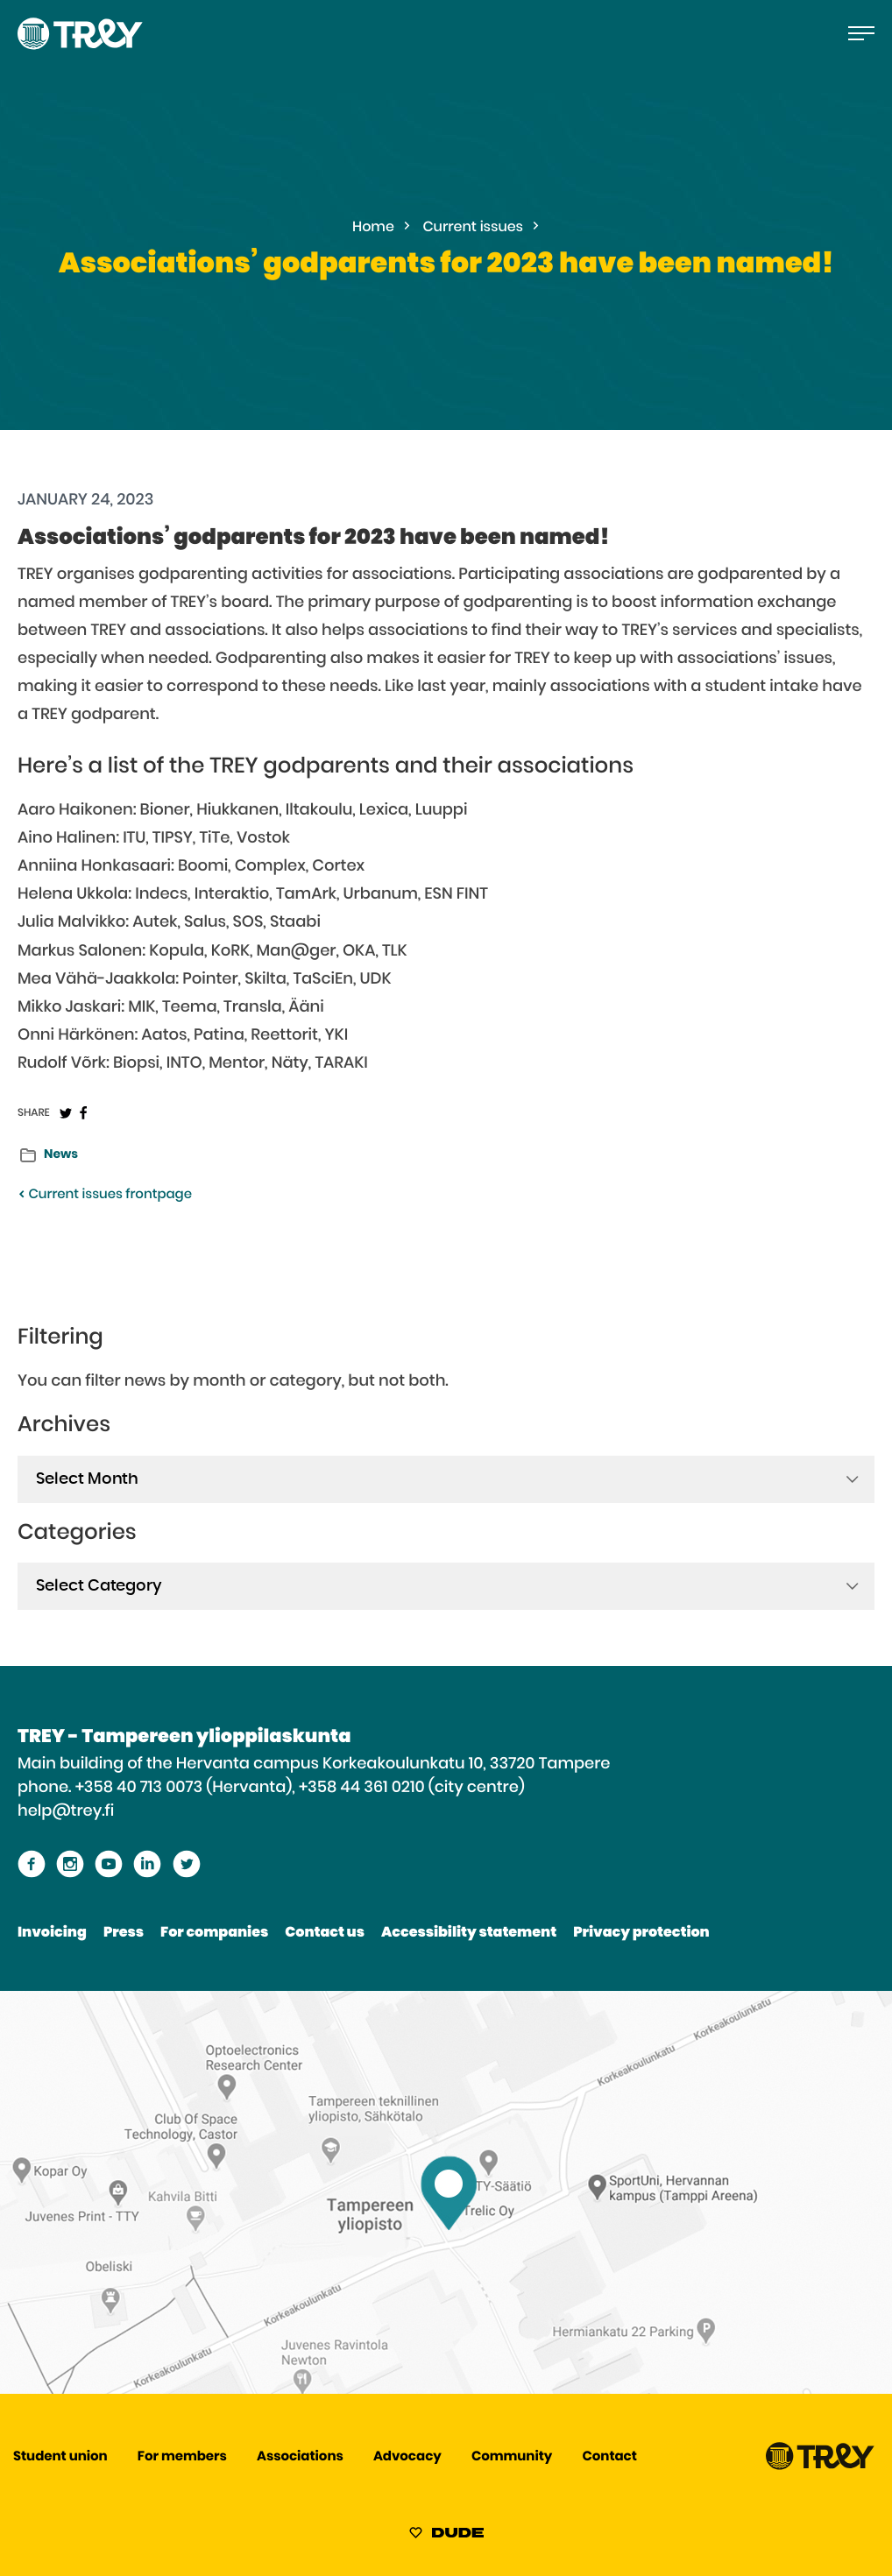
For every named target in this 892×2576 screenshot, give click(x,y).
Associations (300, 2457)
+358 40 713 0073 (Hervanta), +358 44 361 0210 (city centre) (300, 1788)
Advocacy (407, 2457)
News (61, 1154)
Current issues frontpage (105, 1195)
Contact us (325, 1933)
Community (511, 2457)
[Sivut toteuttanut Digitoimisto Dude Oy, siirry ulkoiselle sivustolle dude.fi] (446, 2536)
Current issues (473, 228)
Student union (60, 2457)
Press (123, 1933)
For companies (214, 1933)
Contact (609, 2457)
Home (373, 228)
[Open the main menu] (861, 33)
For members (182, 2457)
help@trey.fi (66, 1811)
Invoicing (52, 1933)
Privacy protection (641, 1933)
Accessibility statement (468, 1933)
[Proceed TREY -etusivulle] (820, 2466)
